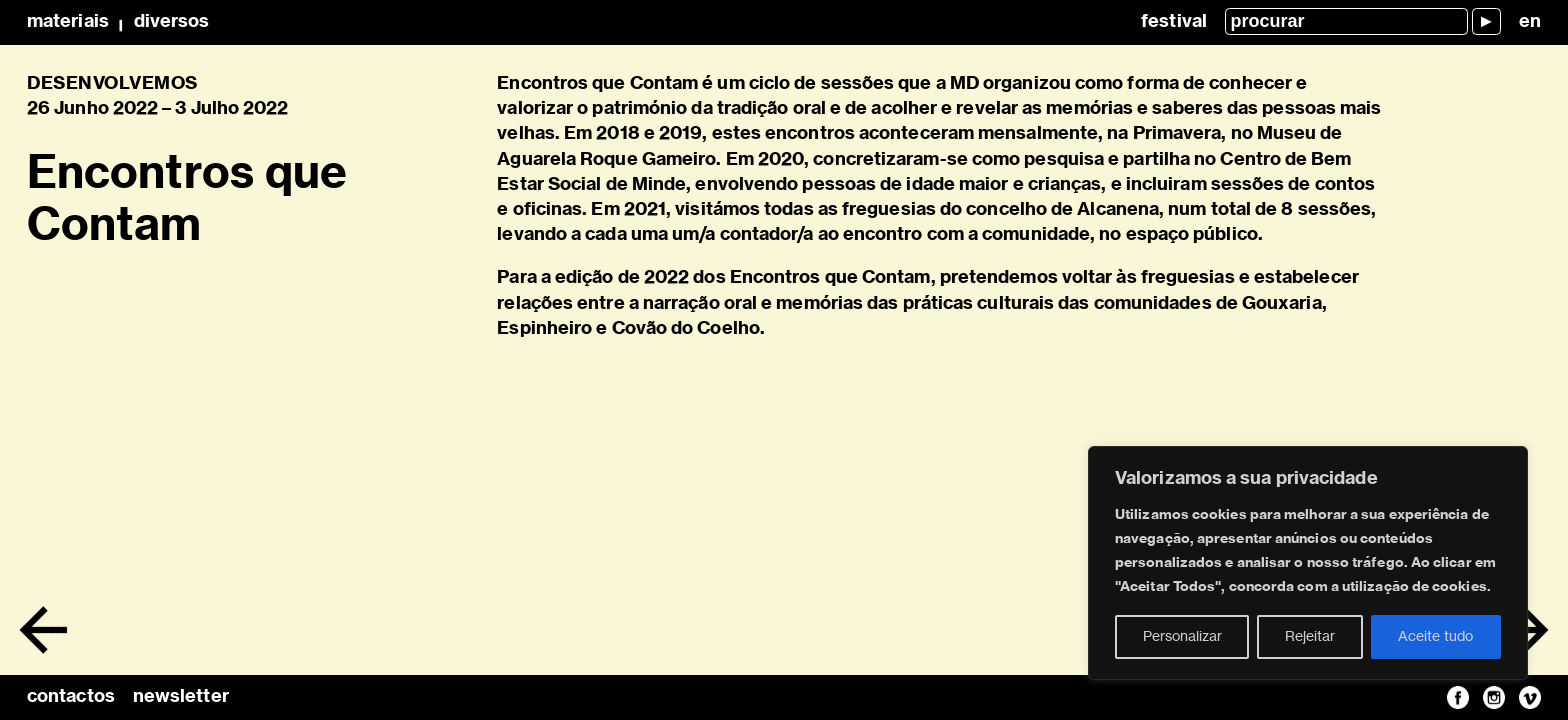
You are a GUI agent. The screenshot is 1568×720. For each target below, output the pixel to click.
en (1530, 22)
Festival (1174, 22)
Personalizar (1182, 637)
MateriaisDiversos (118, 22)
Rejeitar (1310, 637)
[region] (1308, 563)
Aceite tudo (1435, 637)
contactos (71, 697)
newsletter (181, 697)
